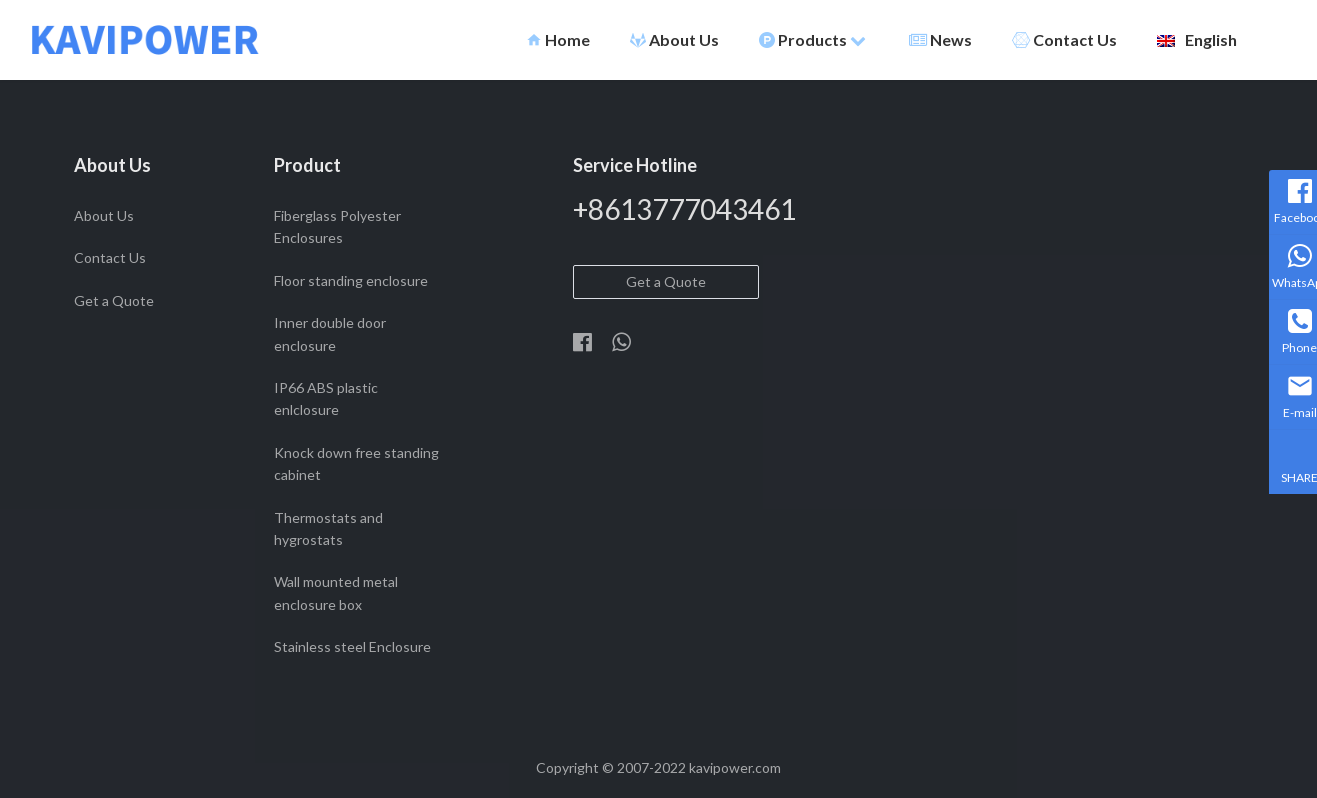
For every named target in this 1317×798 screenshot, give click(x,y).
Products (812, 40)
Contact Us (1064, 40)
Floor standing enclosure (351, 280)
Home (558, 40)
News (940, 40)
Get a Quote (114, 300)
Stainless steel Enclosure (352, 646)
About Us (674, 40)
